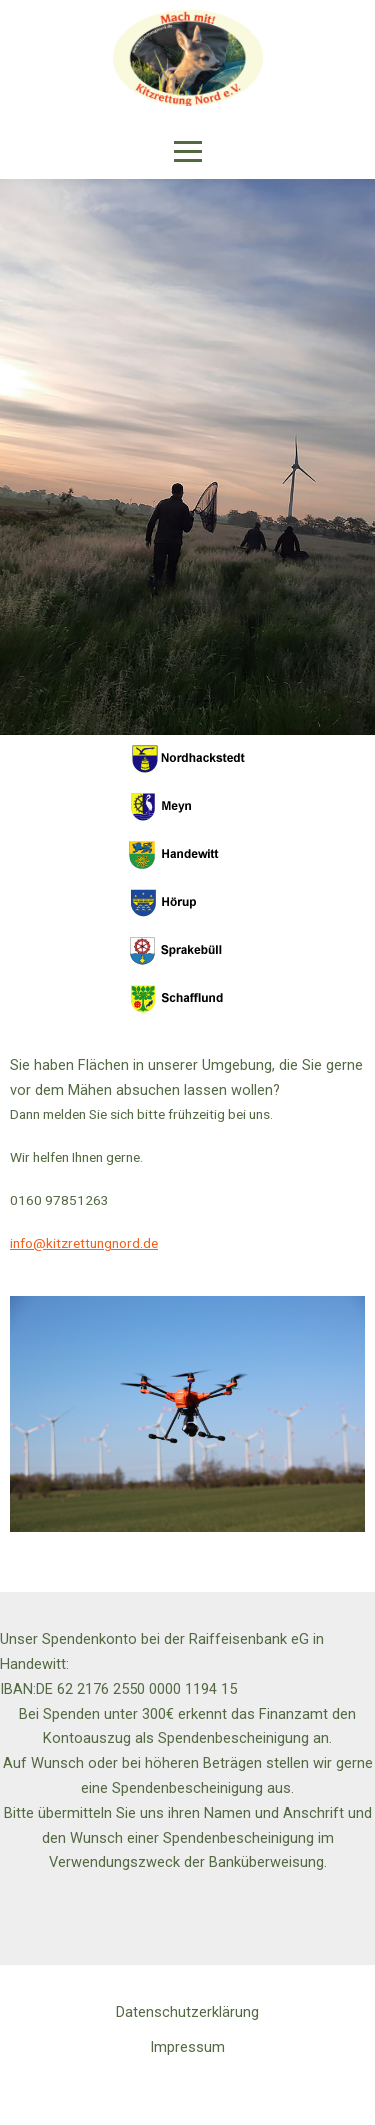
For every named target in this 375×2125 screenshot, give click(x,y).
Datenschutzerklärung (187, 2012)
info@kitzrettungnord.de (84, 1243)
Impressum (187, 2047)
